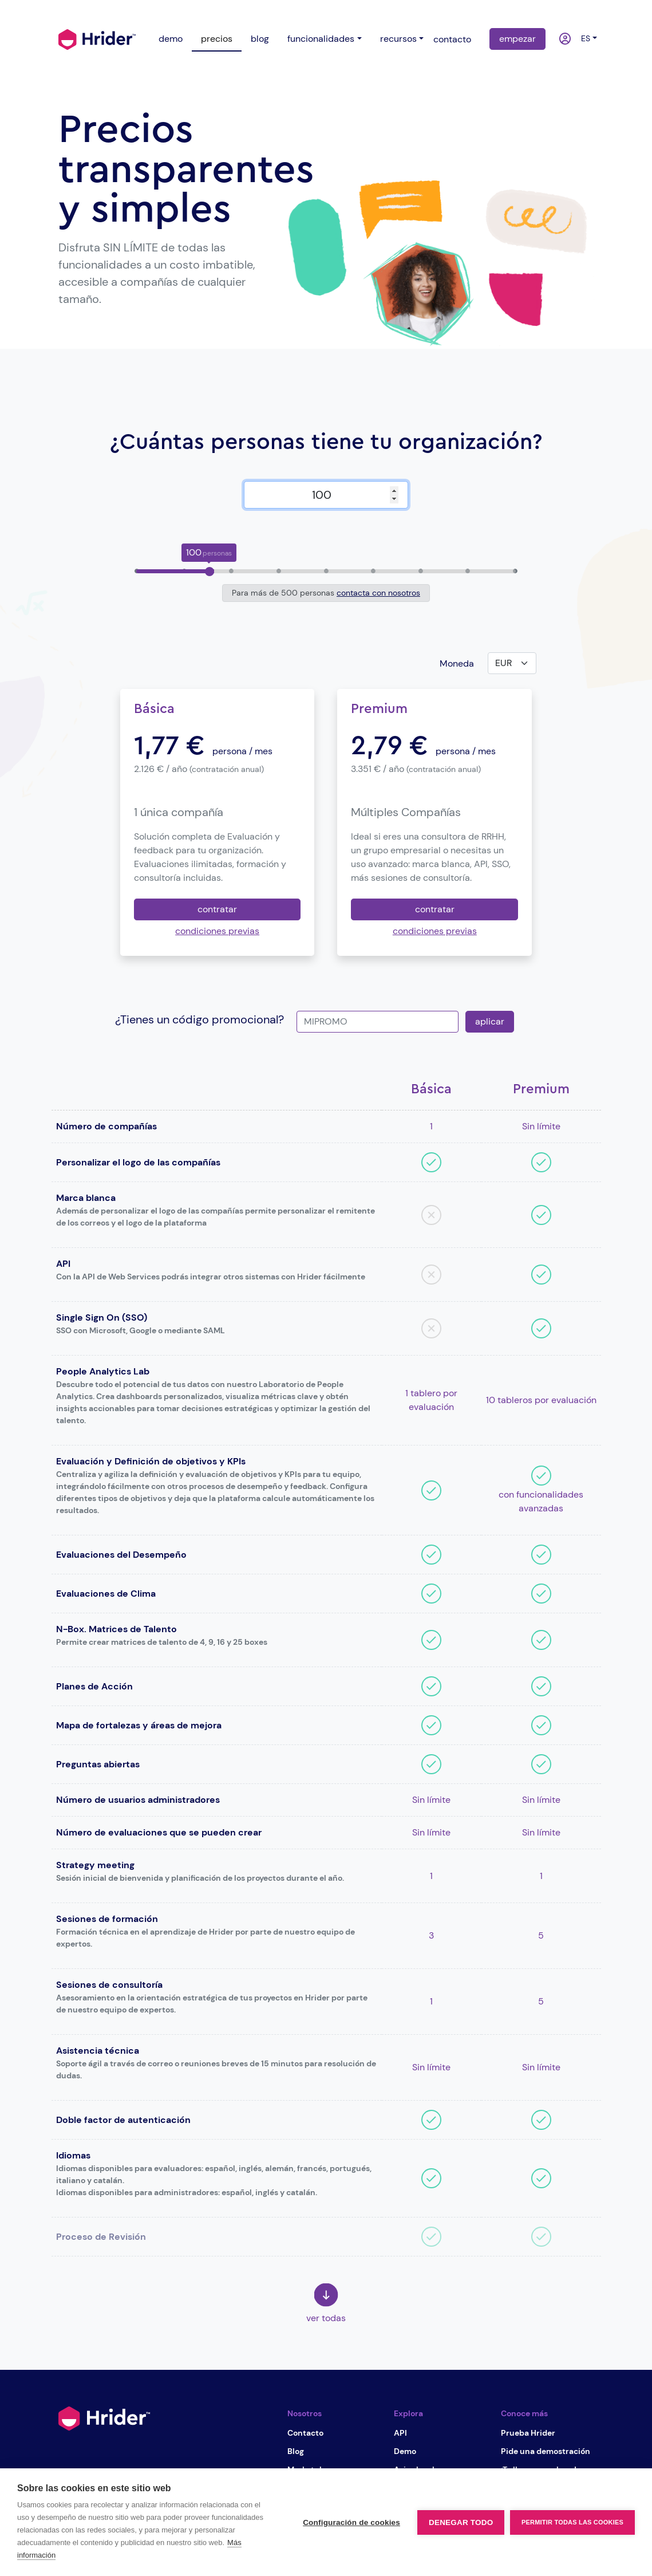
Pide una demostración (545, 2451)
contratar (217, 909)
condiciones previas (217, 931)
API (400, 2433)
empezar (517, 39)
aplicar (489, 1021)
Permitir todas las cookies (572, 2522)
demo (171, 39)
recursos (398, 39)
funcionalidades (320, 39)
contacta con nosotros (378, 593)
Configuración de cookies (351, 2522)
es (583, 38)
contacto (452, 39)
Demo (405, 2451)
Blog (295, 2451)
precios (216, 39)
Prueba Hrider (528, 2433)
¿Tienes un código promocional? (199, 1019)
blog (260, 39)
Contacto (305, 2433)
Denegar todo (461, 2522)
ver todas (326, 2304)
